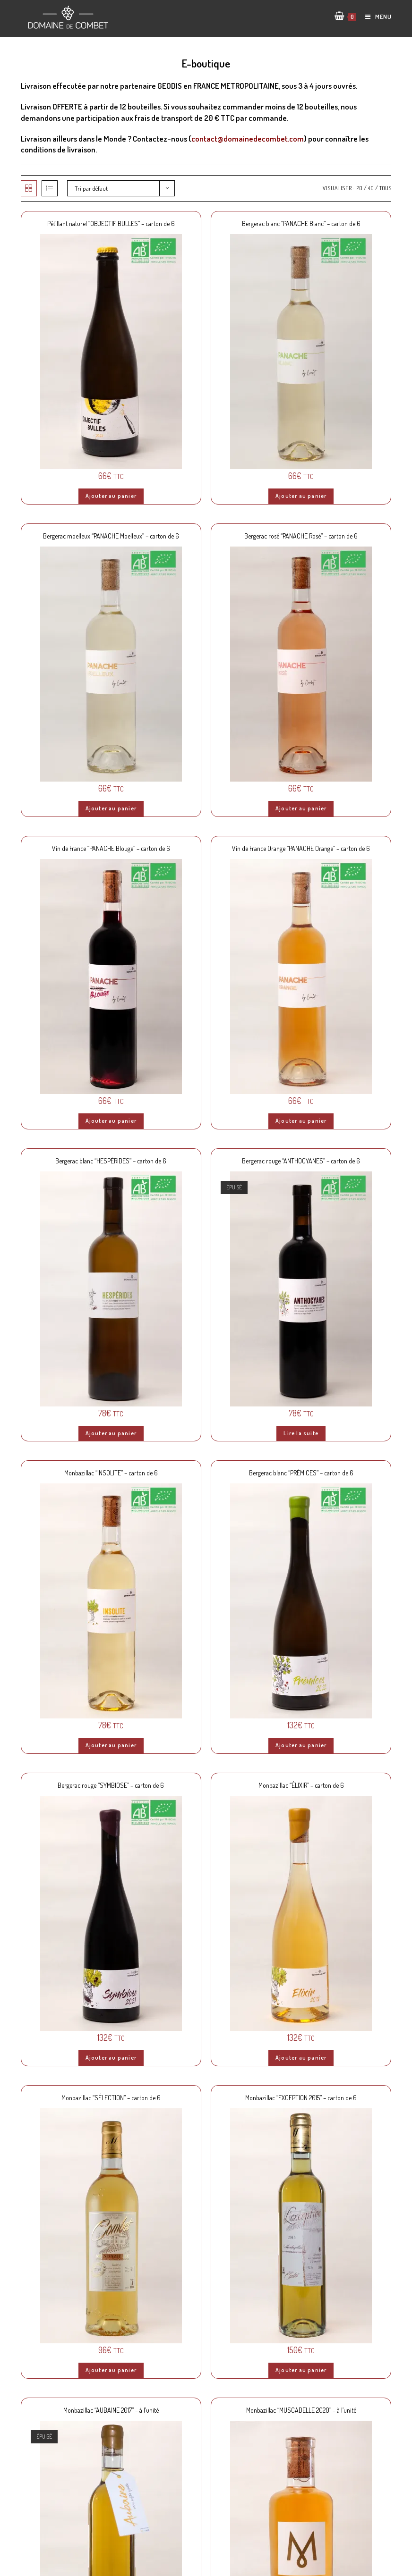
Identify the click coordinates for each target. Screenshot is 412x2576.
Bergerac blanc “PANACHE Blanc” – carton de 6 (301, 223)
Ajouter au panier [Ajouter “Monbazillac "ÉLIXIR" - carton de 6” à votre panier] (300, 2057)
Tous (385, 188)
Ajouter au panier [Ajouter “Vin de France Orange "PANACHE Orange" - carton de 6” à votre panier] (300, 1120)
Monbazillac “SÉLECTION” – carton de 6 (111, 2098)
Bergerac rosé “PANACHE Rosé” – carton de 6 (301, 536)
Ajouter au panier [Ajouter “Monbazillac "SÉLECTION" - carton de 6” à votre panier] (111, 2370)
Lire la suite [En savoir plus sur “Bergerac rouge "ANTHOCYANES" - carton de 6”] (300, 1433)
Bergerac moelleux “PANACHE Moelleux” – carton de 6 (111, 536)
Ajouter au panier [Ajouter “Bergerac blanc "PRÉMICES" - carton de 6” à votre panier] (300, 1745)
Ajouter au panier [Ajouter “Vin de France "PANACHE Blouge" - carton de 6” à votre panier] (111, 1120)
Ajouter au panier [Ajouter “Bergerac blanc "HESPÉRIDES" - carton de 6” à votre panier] (111, 1433)
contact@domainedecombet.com (247, 138)
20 (359, 188)
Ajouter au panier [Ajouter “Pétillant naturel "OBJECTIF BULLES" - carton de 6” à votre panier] (111, 495)
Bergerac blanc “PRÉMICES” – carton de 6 (301, 1473)
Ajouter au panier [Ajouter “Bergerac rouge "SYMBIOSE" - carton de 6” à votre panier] (111, 2057)
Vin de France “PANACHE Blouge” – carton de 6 (111, 848)
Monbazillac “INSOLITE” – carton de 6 (111, 1473)
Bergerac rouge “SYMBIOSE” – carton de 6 (111, 1785)
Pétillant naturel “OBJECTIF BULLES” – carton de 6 (111, 223)
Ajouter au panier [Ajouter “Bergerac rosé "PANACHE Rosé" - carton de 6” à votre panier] (300, 808)
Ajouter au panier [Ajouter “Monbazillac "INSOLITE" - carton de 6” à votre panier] (111, 1745)
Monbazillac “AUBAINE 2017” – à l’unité (111, 2410)
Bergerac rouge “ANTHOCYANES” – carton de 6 (301, 1161)
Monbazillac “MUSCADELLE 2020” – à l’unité (301, 2410)
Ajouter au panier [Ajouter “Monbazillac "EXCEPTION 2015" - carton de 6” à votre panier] (300, 2370)
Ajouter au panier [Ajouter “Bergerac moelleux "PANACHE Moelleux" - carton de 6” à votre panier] (111, 808)
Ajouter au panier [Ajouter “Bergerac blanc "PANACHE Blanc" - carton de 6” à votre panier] (300, 495)
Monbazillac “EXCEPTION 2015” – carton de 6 (301, 2098)
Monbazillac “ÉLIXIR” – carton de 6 (301, 1785)
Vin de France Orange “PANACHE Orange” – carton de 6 (301, 848)
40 (371, 188)
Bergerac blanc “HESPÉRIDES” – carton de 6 (110, 1161)
